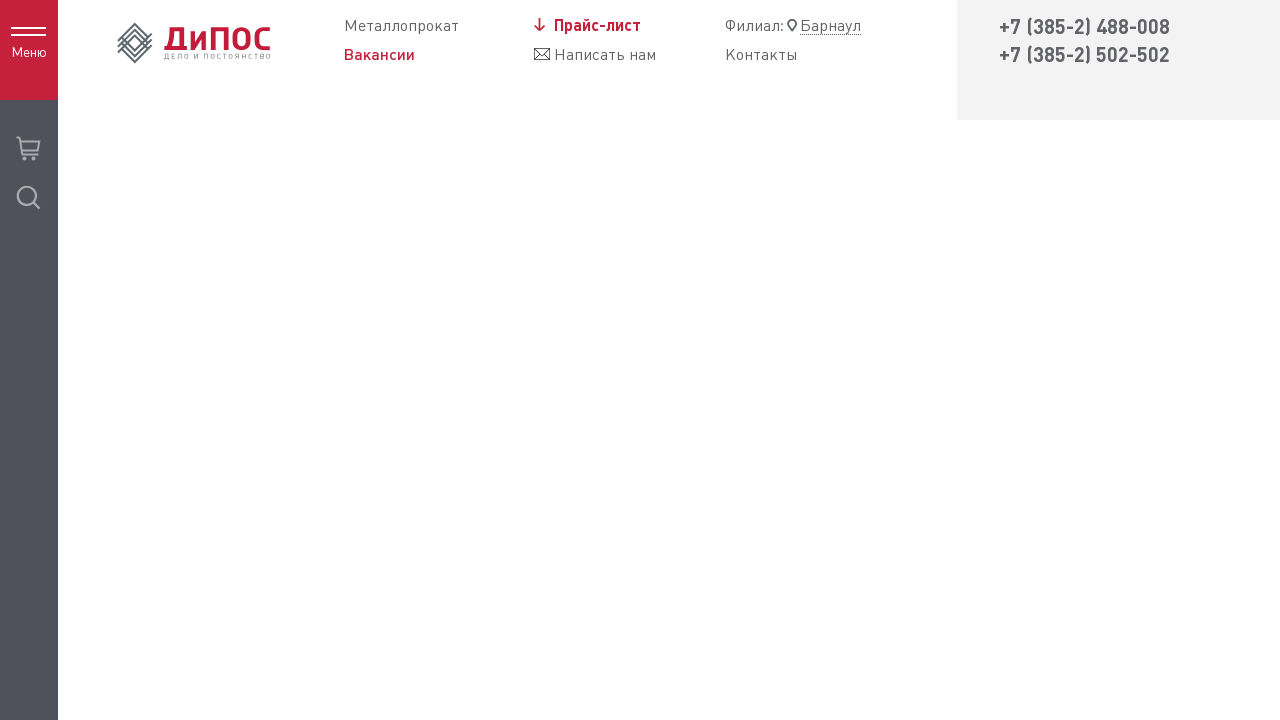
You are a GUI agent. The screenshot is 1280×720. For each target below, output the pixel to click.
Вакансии (379, 54)
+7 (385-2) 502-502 (1084, 54)
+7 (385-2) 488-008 (1084, 26)
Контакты (761, 55)
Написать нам (605, 54)
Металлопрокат (401, 25)
